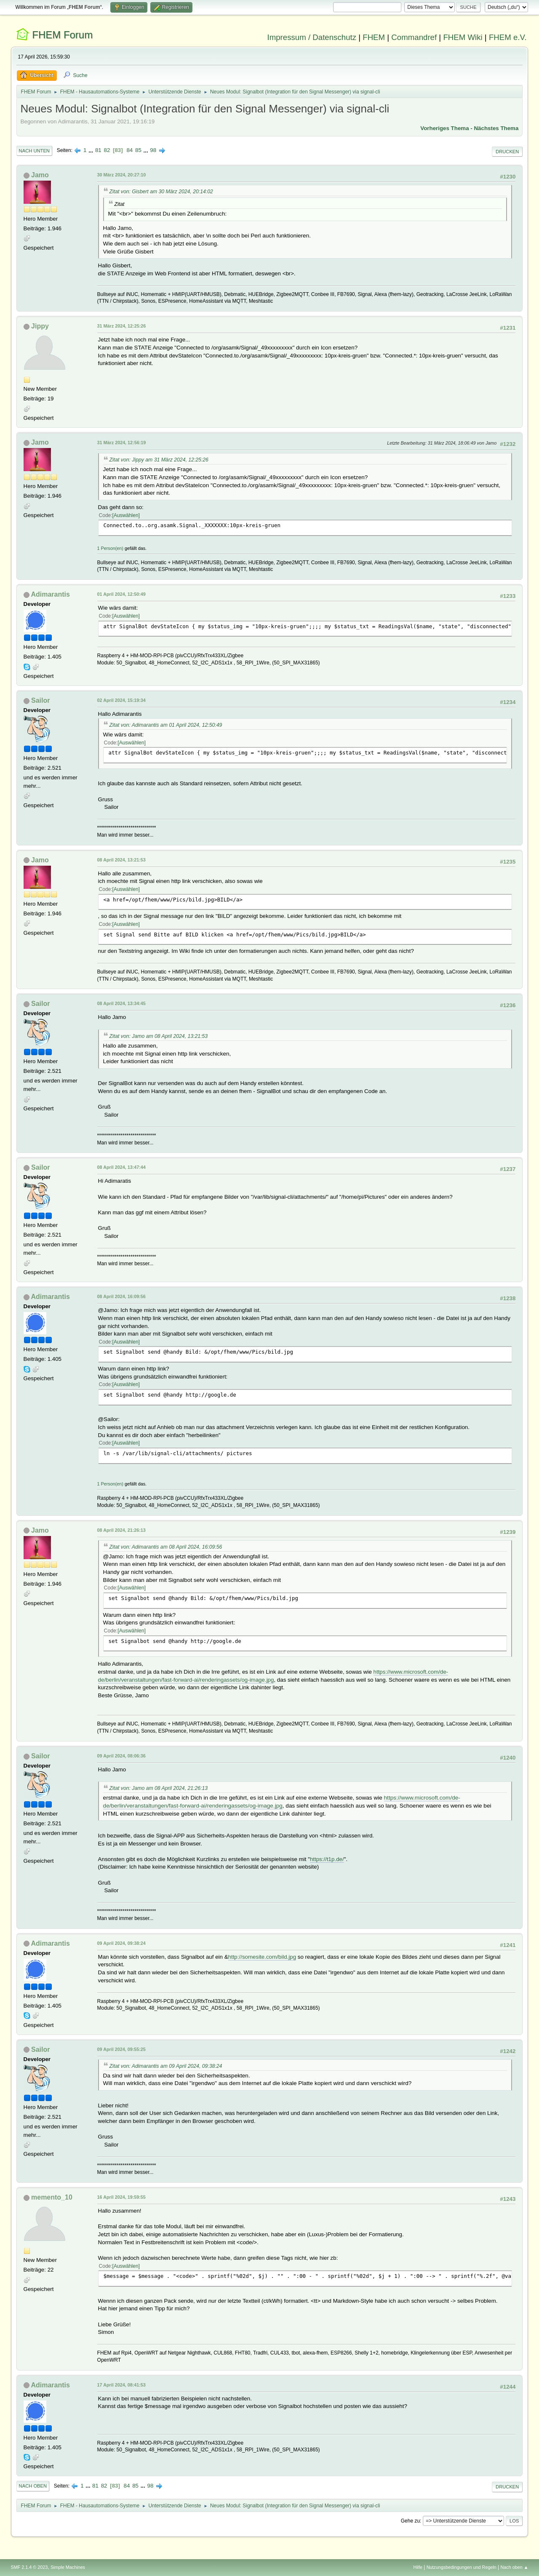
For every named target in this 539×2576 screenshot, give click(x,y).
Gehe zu (410, 2521)
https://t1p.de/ (327, 1859)
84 (129, 150)
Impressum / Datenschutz (312, 37)
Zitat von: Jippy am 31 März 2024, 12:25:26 (158, 460)
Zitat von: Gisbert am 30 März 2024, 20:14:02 (161, 192)
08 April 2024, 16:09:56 (121, 1296)
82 (107, 150)
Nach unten (34, 150)
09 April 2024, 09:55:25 (121, 2049)
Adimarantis (50, 594)
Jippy (40, 326)
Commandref (414, 37)
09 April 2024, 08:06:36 (121, 1755)
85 (138, 150)
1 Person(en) (110, 548)
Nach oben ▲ (514, 2567)
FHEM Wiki (462, 37)
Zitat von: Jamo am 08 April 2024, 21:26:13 (158, 1788)
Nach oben (33, 2485)
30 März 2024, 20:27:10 (121, 174)
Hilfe (417, 2567)
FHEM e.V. (508, 37)
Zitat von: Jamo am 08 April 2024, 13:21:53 (158, 1036)
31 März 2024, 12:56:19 (121, 442)
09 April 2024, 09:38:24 (121, 1943)
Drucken (507, 151)
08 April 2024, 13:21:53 (121, 859)
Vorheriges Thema (444, 128)
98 (153, 150)
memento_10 (51, 2197)
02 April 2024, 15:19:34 (121, 700)
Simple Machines (68, 2567)
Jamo (40, 175)
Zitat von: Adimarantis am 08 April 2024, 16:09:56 (165, 1547)
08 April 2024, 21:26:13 (121, 1530)
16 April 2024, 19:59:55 (121, 2197)
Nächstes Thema (496, 128)
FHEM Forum (62, 34)
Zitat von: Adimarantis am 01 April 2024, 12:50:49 (165, 725)
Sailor (40, 700)
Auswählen (126, 515)
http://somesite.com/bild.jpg (262, 1957)
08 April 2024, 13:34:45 (121, 1003)
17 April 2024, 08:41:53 (121, 2384)
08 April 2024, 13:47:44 (121, 1167)
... (91, 150)
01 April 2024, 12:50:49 (121, 594)
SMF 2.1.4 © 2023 (29, 2567)
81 (98, 150)
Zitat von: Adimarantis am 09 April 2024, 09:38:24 (165, 2066)
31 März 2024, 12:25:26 (121, 325)
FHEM (374, 37)
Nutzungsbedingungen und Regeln (461, 2567)
